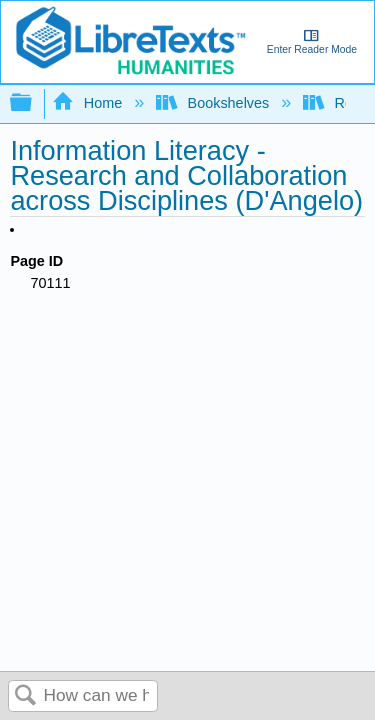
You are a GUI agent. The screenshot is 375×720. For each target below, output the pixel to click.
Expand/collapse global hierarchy (34, 103)
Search (26, 696)
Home (89, 103)
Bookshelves (214, 103)
